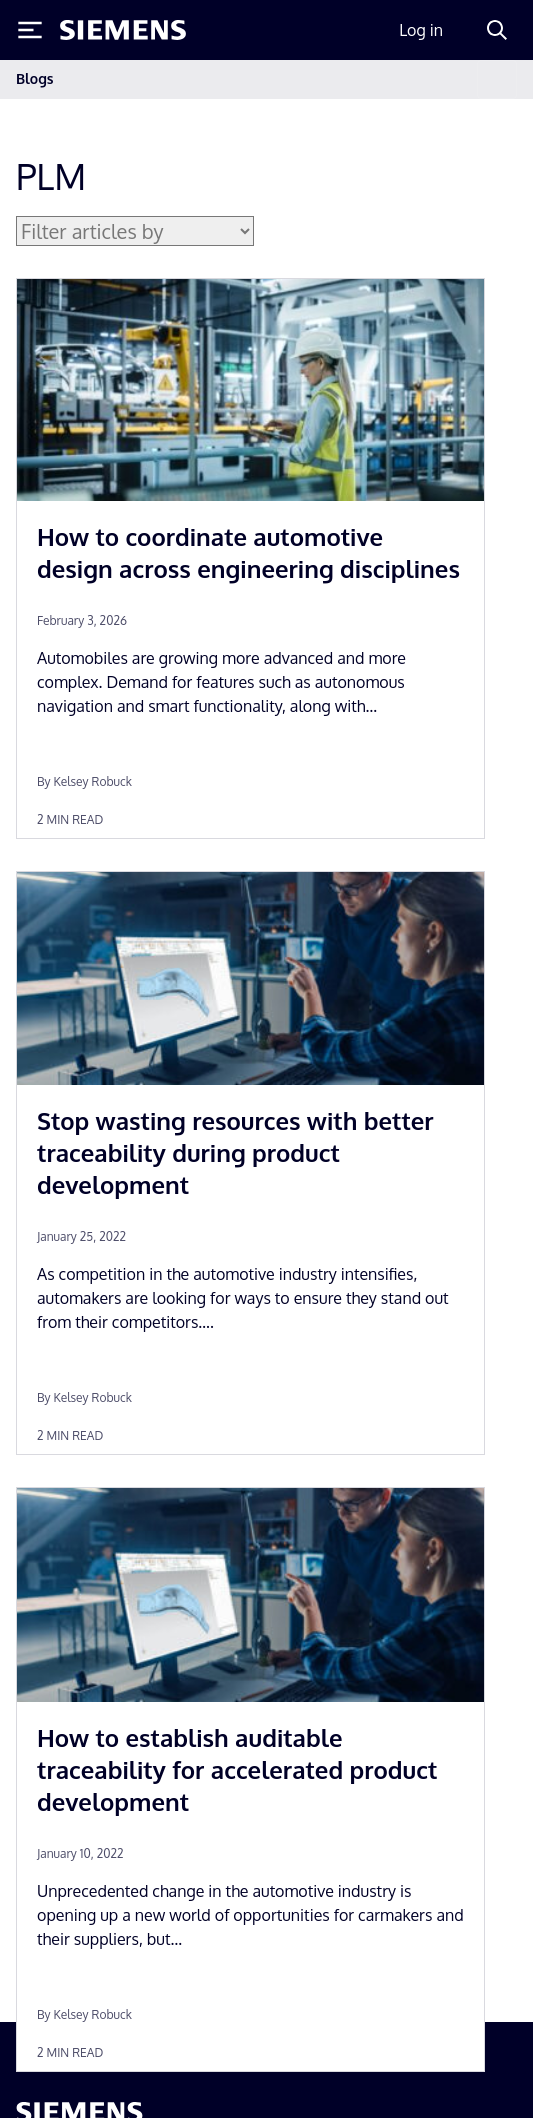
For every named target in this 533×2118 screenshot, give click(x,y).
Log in (421, 30)
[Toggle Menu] (30, 30)
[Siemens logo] (123, 30)
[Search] (497, 30)
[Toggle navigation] (497, 79)
